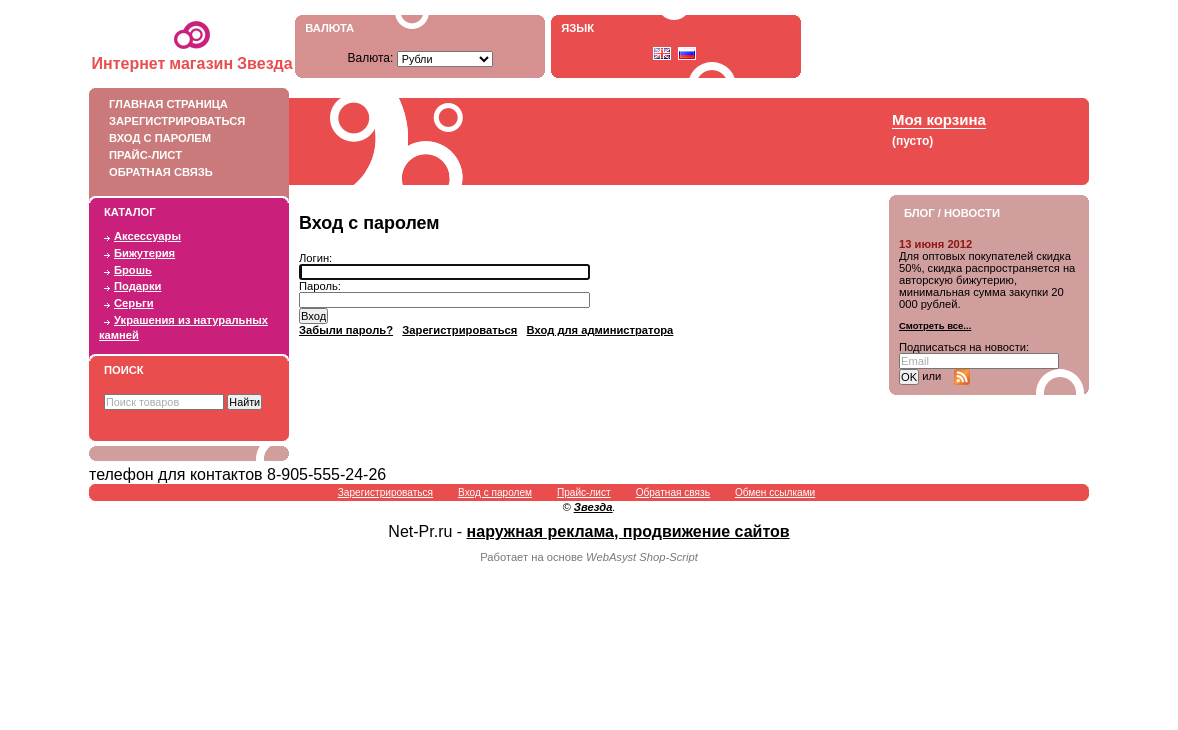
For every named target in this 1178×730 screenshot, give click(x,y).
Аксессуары (147, 236)
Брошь (133, 270)
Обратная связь (184, 172)
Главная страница (184, 104)
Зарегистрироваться (184, 121)
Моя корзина (939, 119)
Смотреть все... (935, 325)
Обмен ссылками (775, 492)
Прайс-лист (184, 155)
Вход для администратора (600, 330)
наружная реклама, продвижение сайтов (628, 531)
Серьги (134, 303)
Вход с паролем (184, 138)
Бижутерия (144, 253)
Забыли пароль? (346, 330)
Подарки (137, 286)
